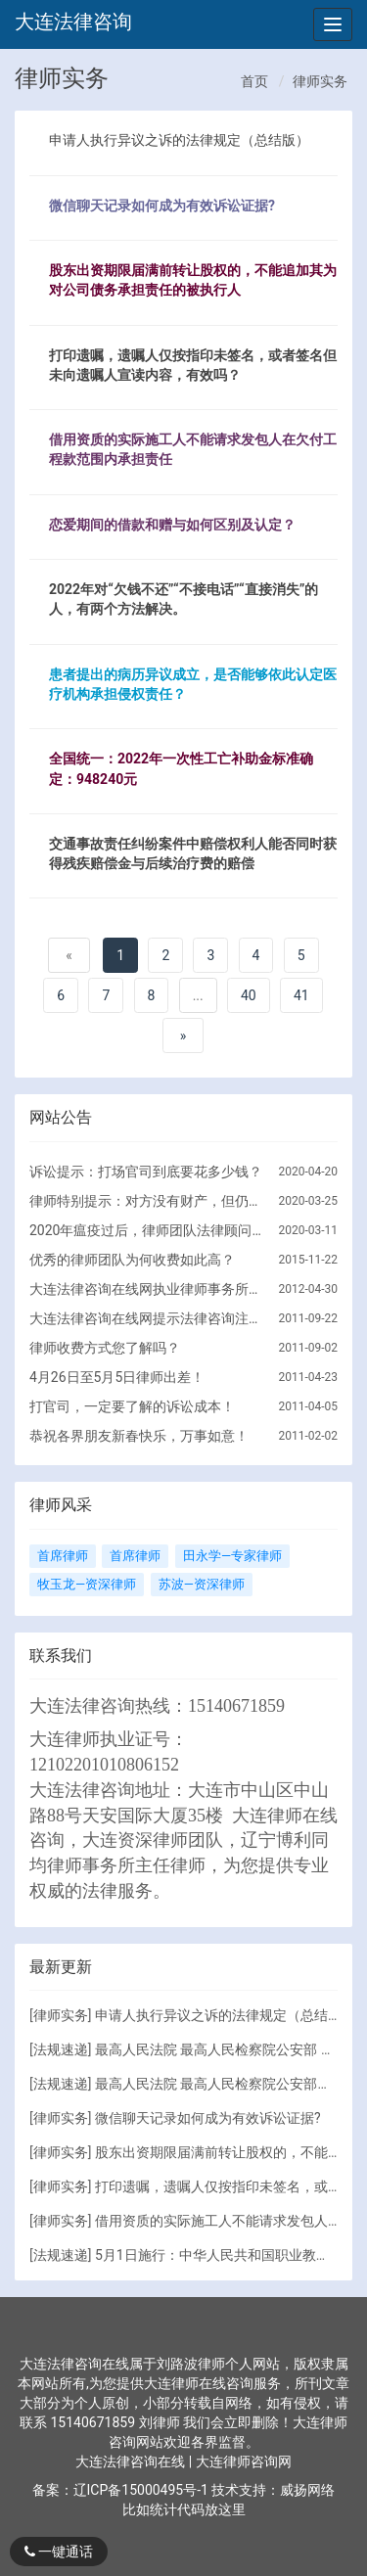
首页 (254, 81)
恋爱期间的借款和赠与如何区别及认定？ (172, 524)
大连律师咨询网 (244, 2461)
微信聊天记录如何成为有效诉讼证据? (162, 205)
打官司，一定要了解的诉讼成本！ (132, 1406)
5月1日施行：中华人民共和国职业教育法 (219, 2255)
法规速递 (60, 2049)
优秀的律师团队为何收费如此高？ (132, 1259)
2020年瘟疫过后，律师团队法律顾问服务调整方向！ (146, 1230)
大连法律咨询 (73, 21)
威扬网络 (307, 2490)
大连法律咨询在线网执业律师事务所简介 (146, 1289)
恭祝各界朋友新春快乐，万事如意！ (139, 1436)
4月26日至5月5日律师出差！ (117, 1377)
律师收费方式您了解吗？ (104, 1348)
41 (301, 995)
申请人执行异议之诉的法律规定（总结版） (179, 140)
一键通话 (58, 2551)
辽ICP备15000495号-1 (140, 2490)
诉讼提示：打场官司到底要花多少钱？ (145, 1171)
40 (248, 995)
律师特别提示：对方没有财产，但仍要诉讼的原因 (146, 1201)
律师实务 (320, 81)
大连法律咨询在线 (131, 2461)
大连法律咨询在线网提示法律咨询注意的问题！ (146, 1318)
